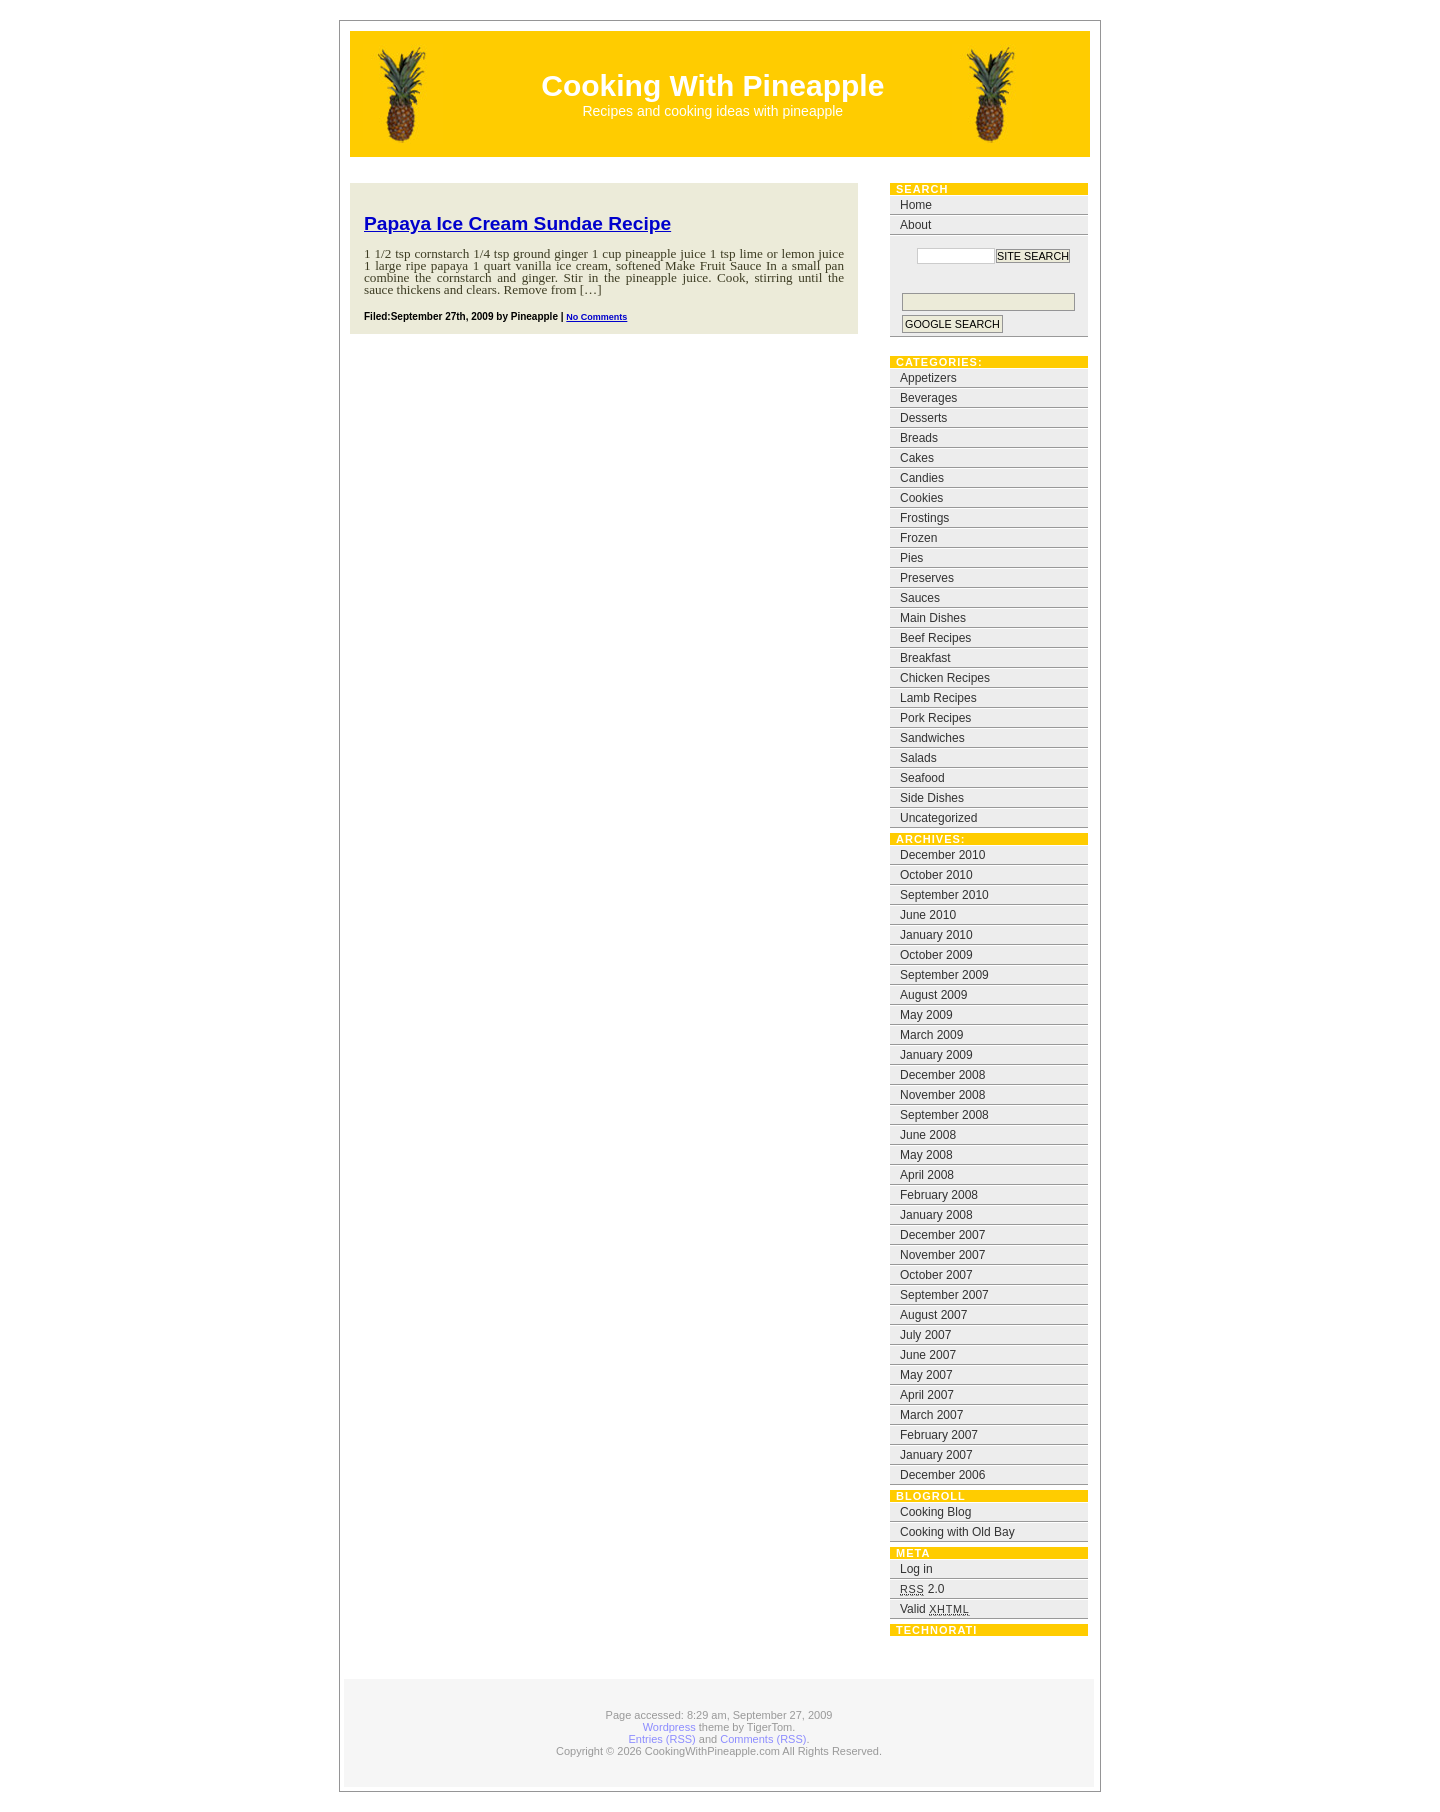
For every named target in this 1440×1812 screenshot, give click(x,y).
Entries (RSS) (662, 1739)
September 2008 (944, 1115)
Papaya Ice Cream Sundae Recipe (517, 223)
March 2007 (931, 1415)
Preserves (927, 578)
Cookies (921, 498)
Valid (935, 1609)
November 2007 (942, 1255)
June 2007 (928, 1355)
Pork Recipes (935, 718)
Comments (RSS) (763, 1739)
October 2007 (936, 1275)
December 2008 (942, 1075)
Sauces (920, 598)
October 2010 (936, 875)
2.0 (922, 1589)
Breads (919, 438)
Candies (922, 478)
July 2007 (925, 1335)
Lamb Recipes (938, 698)
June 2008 (928, 1135)
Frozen (918, 538)
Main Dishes (933, 618)
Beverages (928, 398)
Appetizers (928, 378)
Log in (916, 1569)
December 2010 (942, 855)
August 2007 (933, 1315)
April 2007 (927, 1395)
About (915, 225)
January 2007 (936, 1455)
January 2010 (936, 935)
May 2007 (926, 1375)
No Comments (596, 317)
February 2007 (939, 1435)
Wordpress (669, 1727)
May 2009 (926, 1015)
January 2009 (936, 1055)
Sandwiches (932, 738)
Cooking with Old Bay (957, 1532)
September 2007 (944, 1295)
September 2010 (944, 895)
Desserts (923, 418)
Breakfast (925, 658)
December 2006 (942, 1475)
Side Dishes (932, 798)
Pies (911, 558)
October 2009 (936, 955)
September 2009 (944, 975)
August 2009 (933, 995)
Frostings (924, 518)
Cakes (917, 458)
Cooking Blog (935, 1512)
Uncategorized (938, 818)
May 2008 (926, 1155)
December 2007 (942, 1235)
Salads (918, 758)
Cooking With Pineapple (712, 85)
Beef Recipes (935, 638)
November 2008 (942, 1095)
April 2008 (927, 1175)
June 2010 (928, 915)
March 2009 (931, 1035)
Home (916, 205)
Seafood (922, 778)
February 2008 (939, 1195)
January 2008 (936, 1215)
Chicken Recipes (945, 678)
